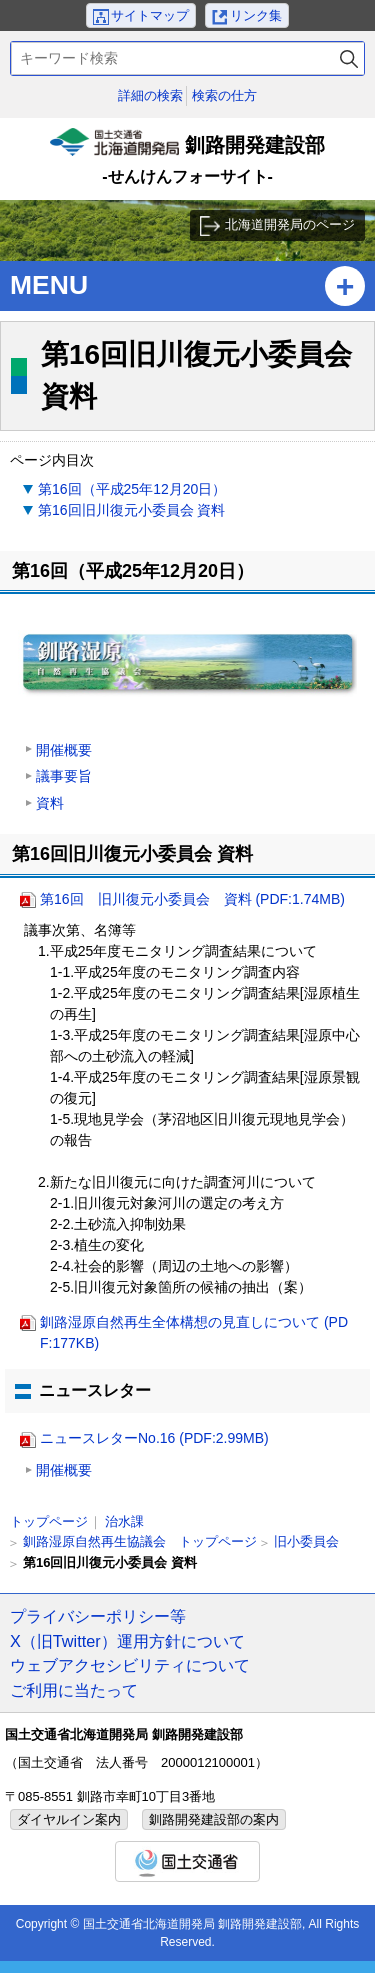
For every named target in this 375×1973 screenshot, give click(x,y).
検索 (349, 58)
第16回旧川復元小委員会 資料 (131, 510)
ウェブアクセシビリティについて (130, 1665)
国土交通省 (187, 1861)
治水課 (124, 1521)
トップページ (49, 1521)
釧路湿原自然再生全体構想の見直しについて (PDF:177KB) (194, 1332)
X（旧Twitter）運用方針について (127, 1641)
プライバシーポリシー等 (98, 1616)
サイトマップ (150, 15)
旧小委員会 (306, 1541)
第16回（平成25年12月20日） (132, 489)
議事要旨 (64, 776)
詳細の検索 (150, 95)
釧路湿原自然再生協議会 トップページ (140, 1541)
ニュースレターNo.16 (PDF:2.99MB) (154, 1438)
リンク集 (256, 15)
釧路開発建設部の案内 (214, 1819)
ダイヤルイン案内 (69, 1819)
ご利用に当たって (74, 1690)
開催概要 (64, 750)
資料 (50, 803)
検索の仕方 (224, 95)
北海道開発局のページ (290, 224)
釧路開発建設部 (188, 159)
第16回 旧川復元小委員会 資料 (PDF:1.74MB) (192, 899)
